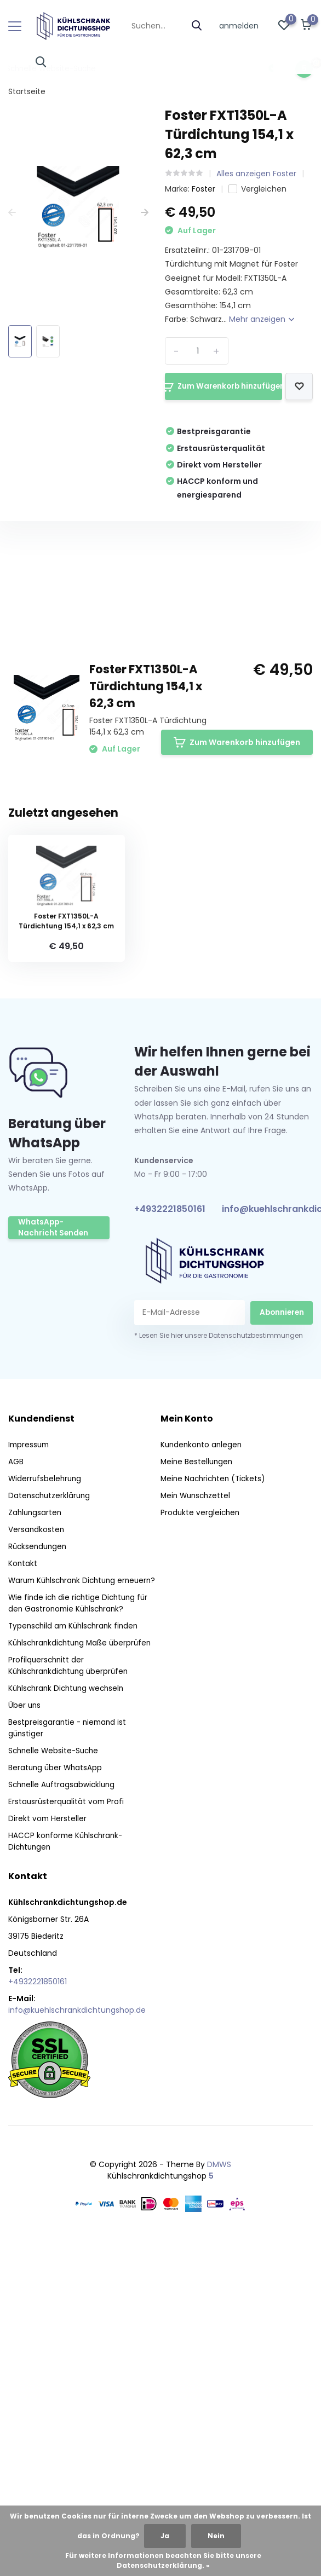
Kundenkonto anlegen (202, 1760)
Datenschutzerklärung (50, 1811)
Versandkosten (36, 1845)
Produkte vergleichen (201, 1828)
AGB (16, 1777)
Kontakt (23, 1879)
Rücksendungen (39, 1862)
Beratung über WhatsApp (56, 2095)
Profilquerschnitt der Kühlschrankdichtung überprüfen (71, 1993)
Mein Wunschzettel (197, 1811)
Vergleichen (257, 188)
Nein (216, 2535)
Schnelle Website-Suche (55, 2078)
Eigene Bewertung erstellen (239, 857)
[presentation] (12, 212)
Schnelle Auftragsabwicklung (63, 2112)
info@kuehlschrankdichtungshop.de (77, 2337)
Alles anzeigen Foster (256, 173)
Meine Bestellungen (197, 1777)
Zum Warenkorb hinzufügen (221, 386)
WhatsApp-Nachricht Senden (57, 1545)
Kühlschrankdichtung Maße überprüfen (83, 1970)
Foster (203, 188)
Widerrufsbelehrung (46, 1794)
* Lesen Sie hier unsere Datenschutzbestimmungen (218, 1651)
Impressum (29, 1760)
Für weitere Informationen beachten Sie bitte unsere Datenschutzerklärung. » (163, 2560)
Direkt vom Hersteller (48, 2146)
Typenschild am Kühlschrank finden (76, 1953)
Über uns (25, 2033)
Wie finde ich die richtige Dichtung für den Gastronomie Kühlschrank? (80, 1931)
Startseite (26, 91)
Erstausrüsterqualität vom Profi (67, 2129)
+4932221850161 (169, 1525)
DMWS (219, 2492)
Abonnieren (282, 1628)
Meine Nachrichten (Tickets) (215, 1794)
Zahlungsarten (36, 1828)
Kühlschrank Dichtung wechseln (69, 2016)
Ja (164, 2535)
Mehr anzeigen (261, 319)
